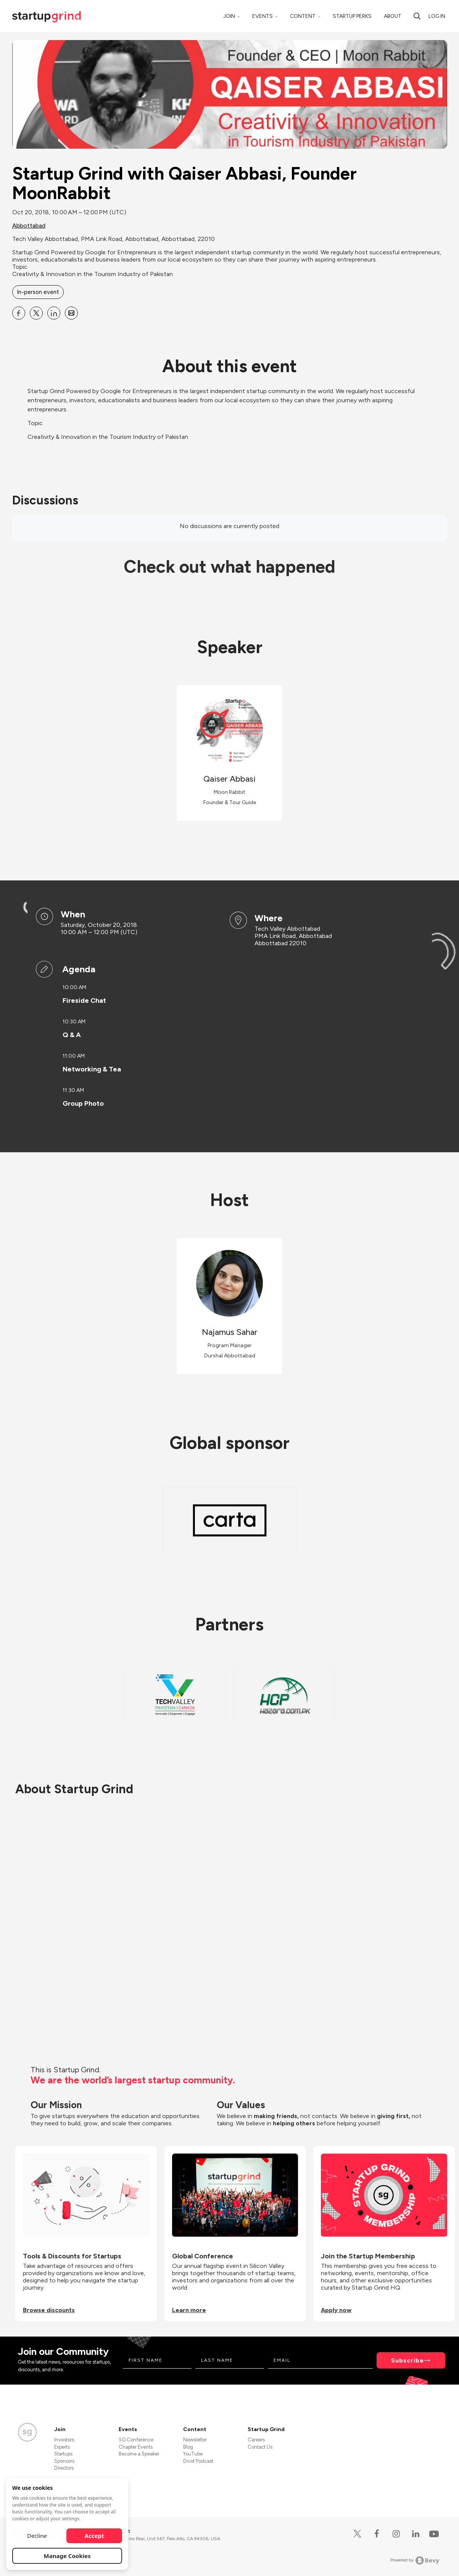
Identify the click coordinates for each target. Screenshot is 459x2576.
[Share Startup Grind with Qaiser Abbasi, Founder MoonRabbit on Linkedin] (54, 313)
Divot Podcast (198, 2461)
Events (262, 16)
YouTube (193, 2454)
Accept (94, 2535)
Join (229, 16)
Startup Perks (352, 16)
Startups (63, 2454)
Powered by (415, 2560)
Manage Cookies (67, 2556)
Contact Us (260, 2447)
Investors (64, 2440)
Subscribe (407, 2360)
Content (303, 16)
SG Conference (136, 2440)
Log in (436, 16)
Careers (256, 2440)
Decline (37, 2535)
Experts (62, 2447)
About (392, 16)
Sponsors (64, 2461)
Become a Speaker (139, 2454)
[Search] (417, 16)
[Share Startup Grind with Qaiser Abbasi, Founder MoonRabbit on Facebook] (19, 313)
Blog (188, 2447)
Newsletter (195, 2440)
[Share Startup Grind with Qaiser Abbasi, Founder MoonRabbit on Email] (71, 313)
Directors (64, 2468)
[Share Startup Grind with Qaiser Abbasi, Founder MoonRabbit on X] (36, 313)
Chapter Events (136, 2447)
